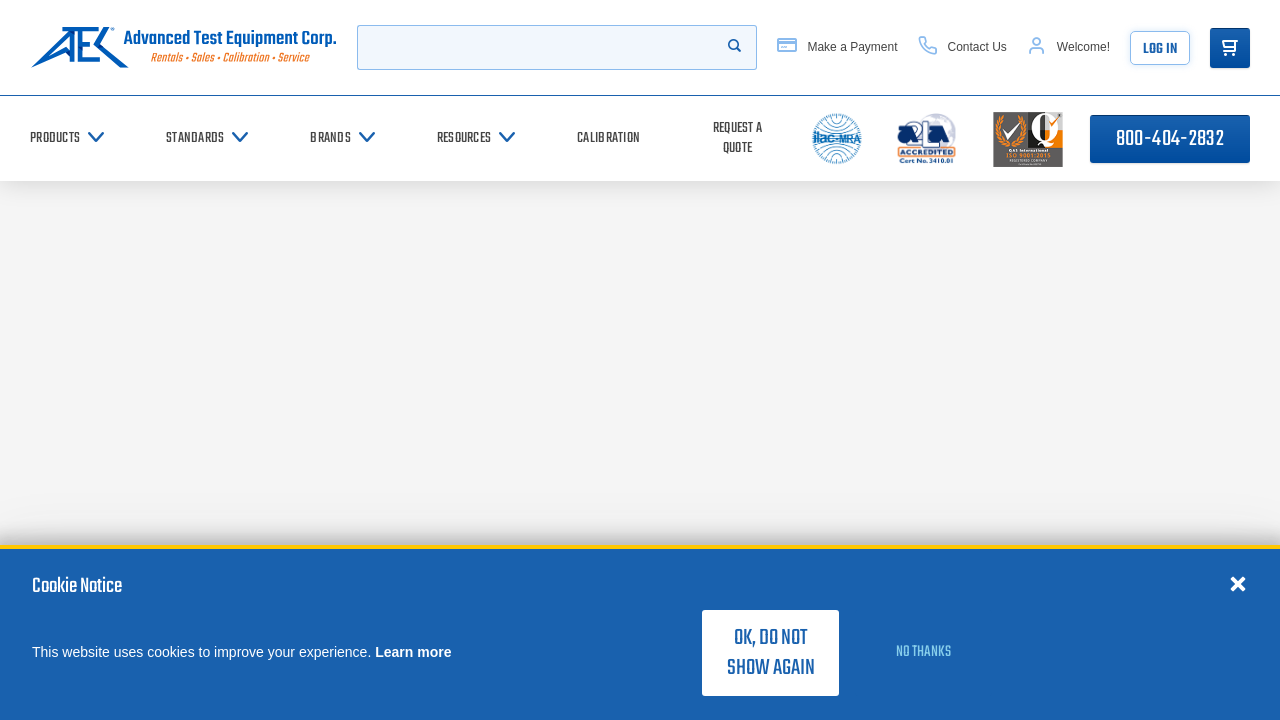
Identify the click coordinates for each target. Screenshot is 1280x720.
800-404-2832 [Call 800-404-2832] (1170, 139)
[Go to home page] (183, 47)
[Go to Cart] (1230, 48)
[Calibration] (608, 138)
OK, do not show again (771, 653)
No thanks (923, 652)
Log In (1160, 49)
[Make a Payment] (837, 47)
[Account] (1068, 47)
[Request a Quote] (737, 138)
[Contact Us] (962, 47)
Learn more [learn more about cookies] (413, 652)
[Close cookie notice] (1238, 583)
